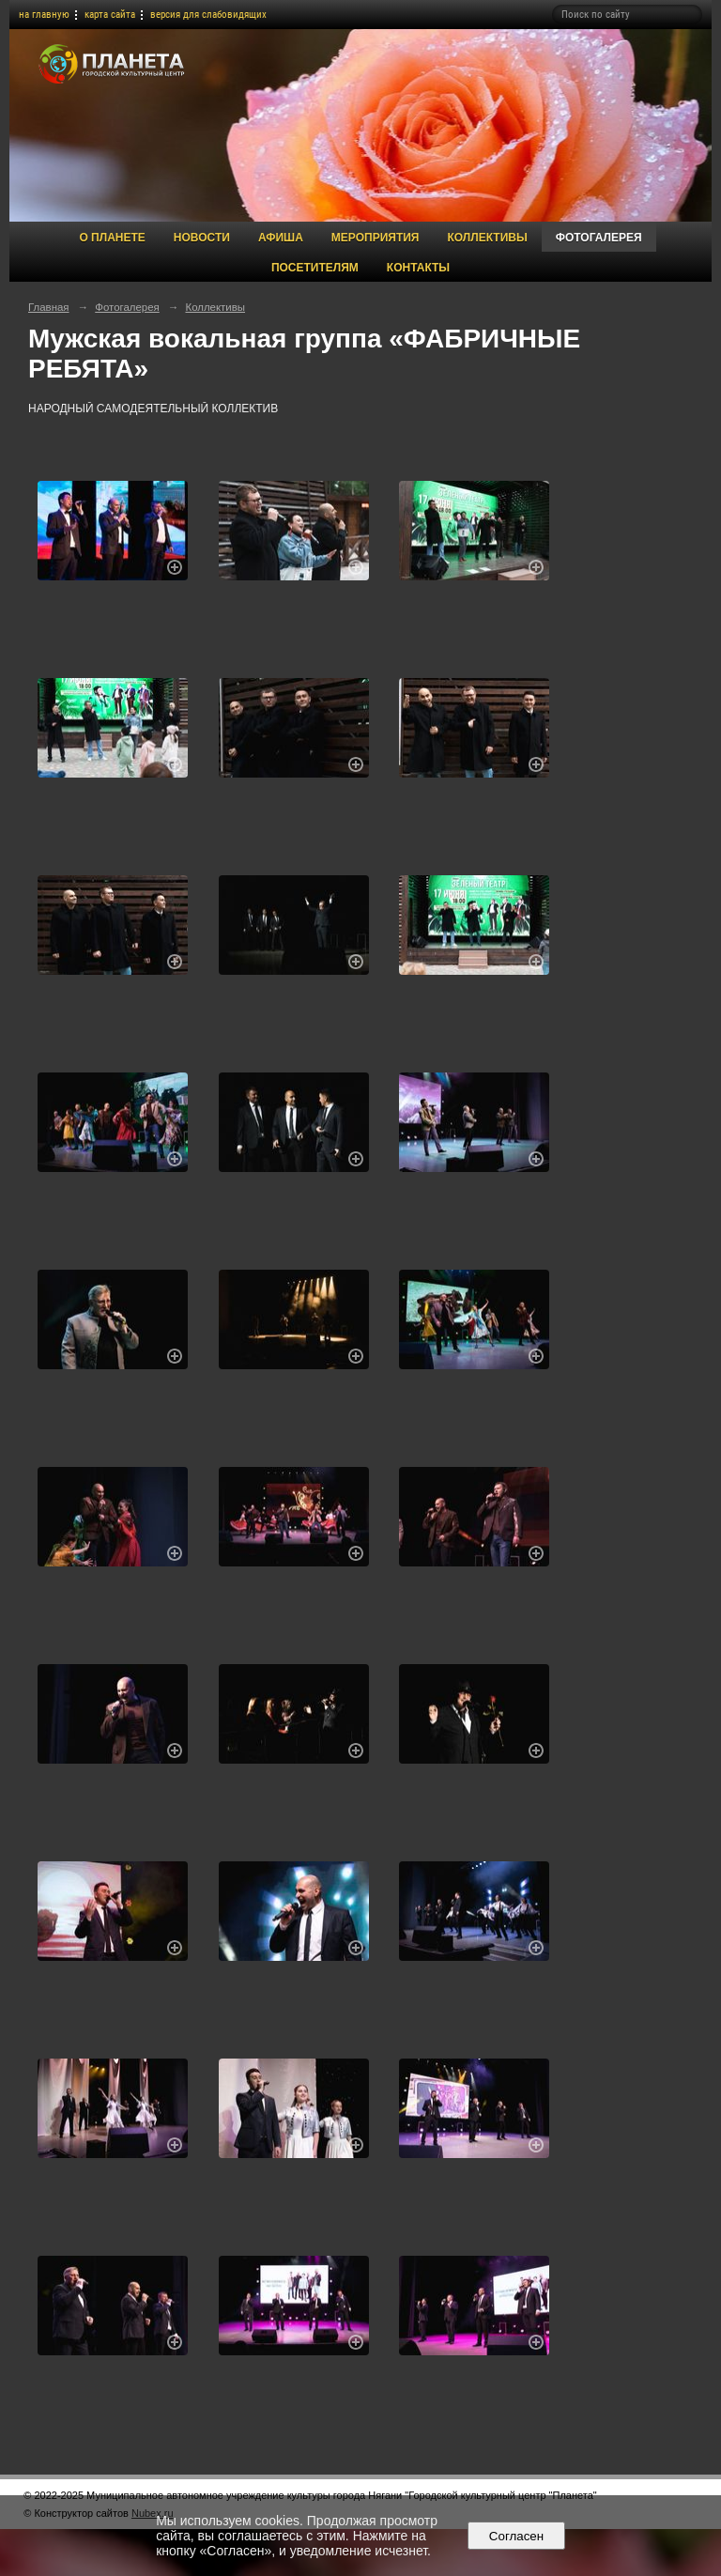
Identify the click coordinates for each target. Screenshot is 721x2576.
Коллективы (487, 237)
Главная (48, 307)
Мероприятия (375, 237)
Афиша (280, 237)
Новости (202, 237)
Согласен (516, 2536)
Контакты (418, 267)
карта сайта (109, 14)
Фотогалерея (599, 237)
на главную (44, 14)
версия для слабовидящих (208, 14)
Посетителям (315, 267)
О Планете (112, 237)
